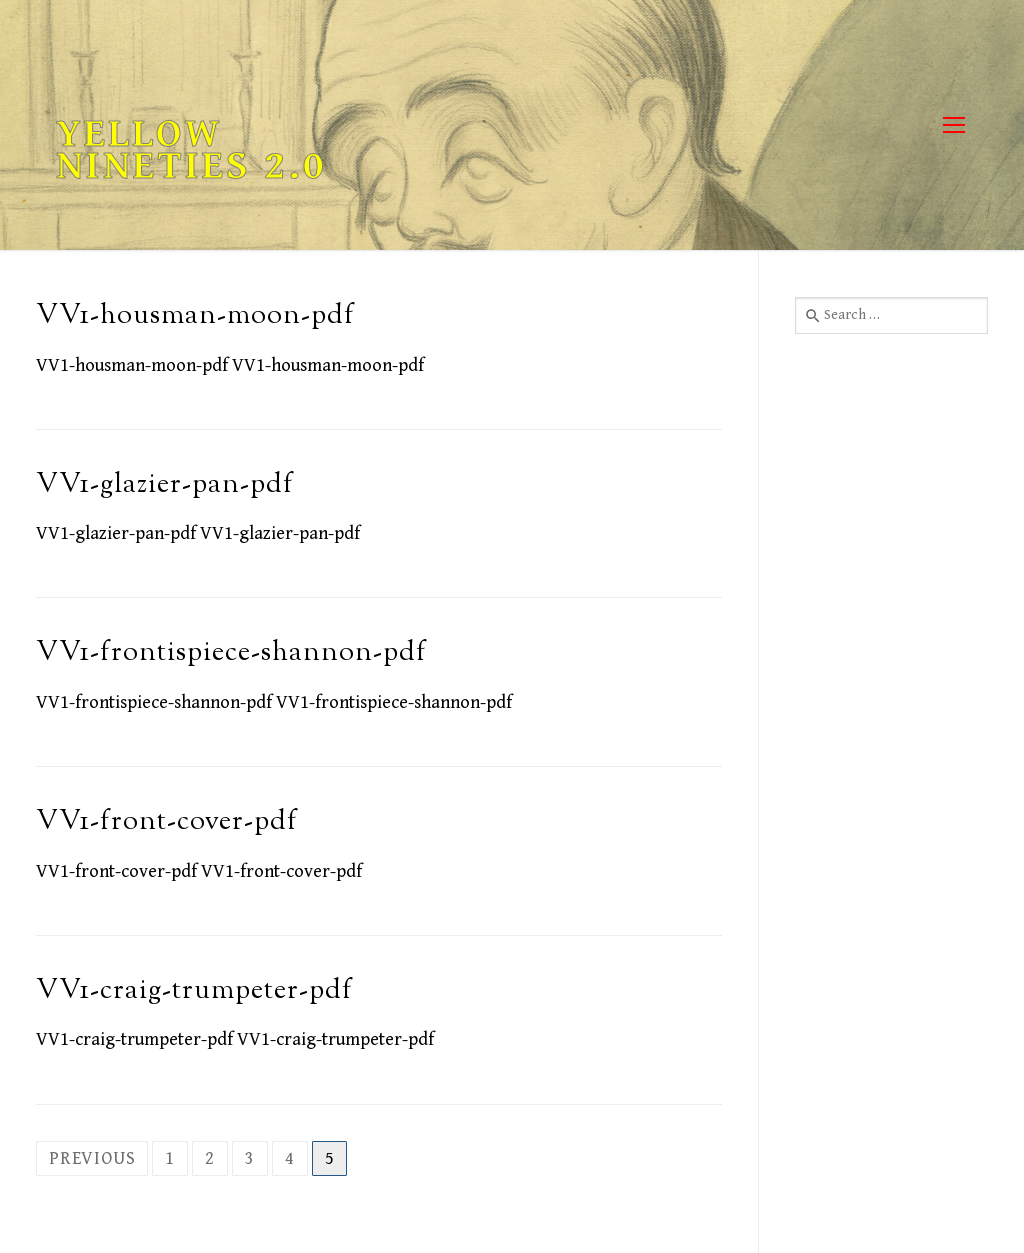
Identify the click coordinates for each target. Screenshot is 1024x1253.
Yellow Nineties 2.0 (191, 150)
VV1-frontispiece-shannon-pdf (231, 653)
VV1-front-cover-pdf (167, 822)
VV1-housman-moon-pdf (195, 316)
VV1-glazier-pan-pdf (165, 485)
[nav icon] (953, 125)
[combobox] (891, 315)
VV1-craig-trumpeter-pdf (194, 991)
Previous (92, 1158)
